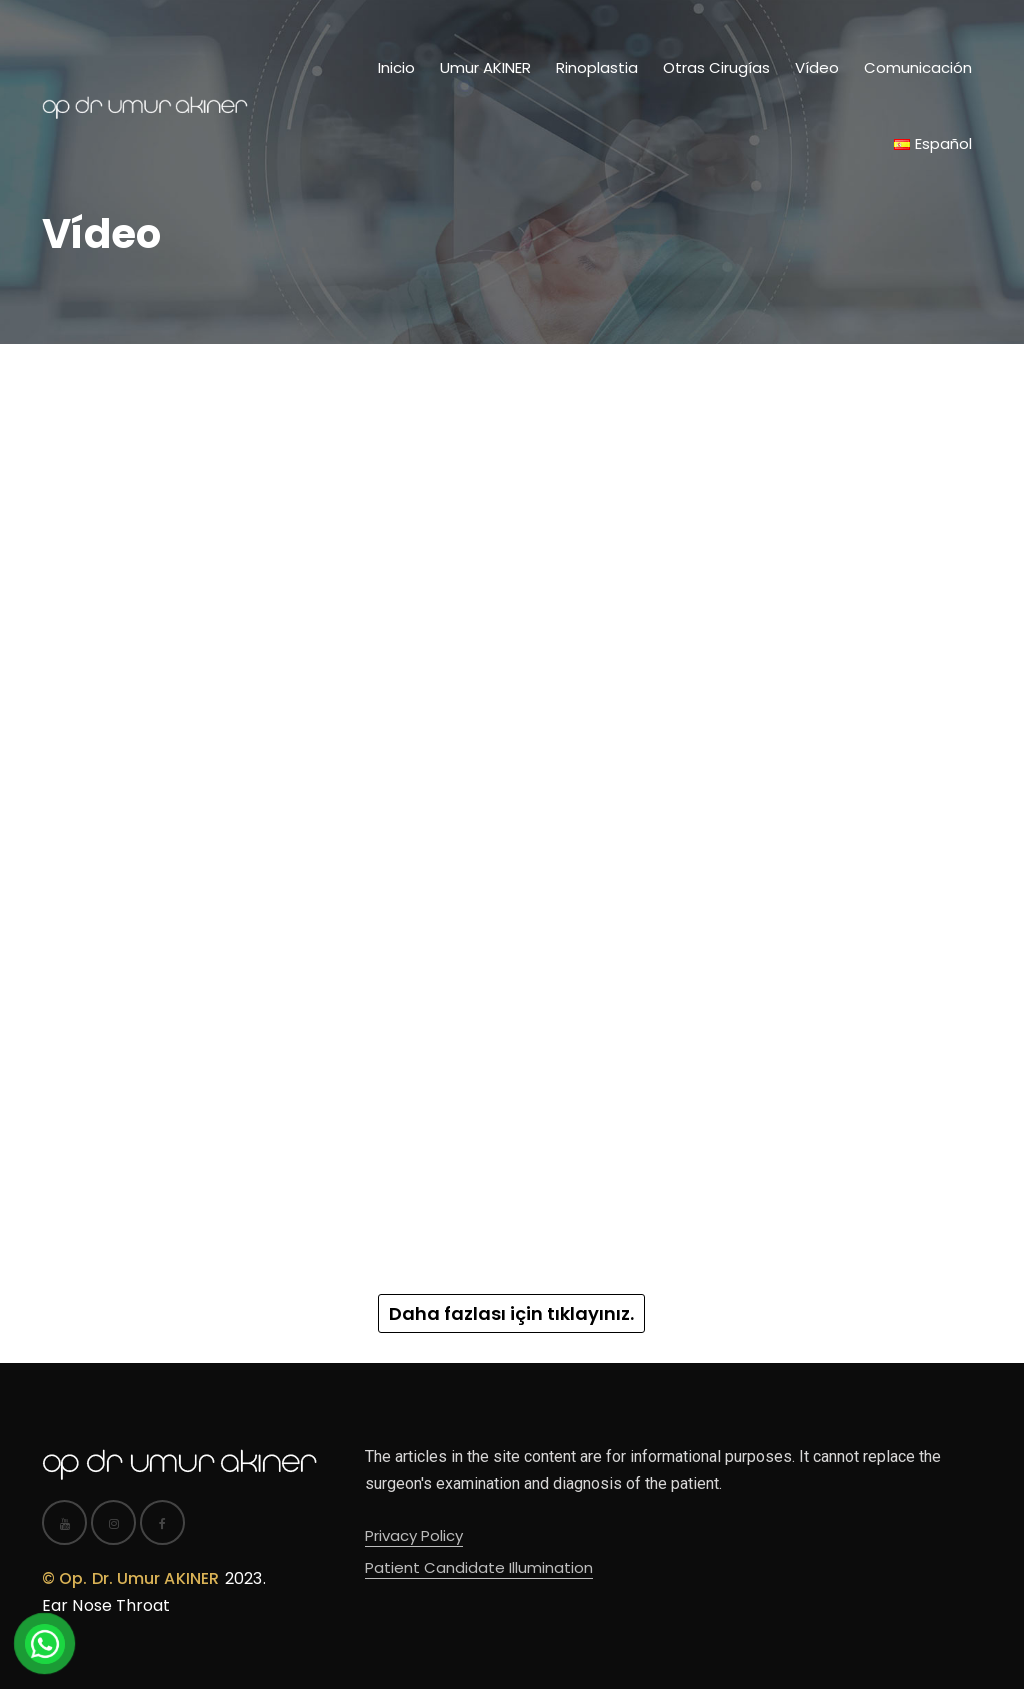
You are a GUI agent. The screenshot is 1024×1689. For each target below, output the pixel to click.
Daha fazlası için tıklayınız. (511, 1313)
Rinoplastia (597, 67)
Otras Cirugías (716, 67)
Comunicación (918, 67)
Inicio (396, 67)
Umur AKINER (485, 67)
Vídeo (817, 67)
